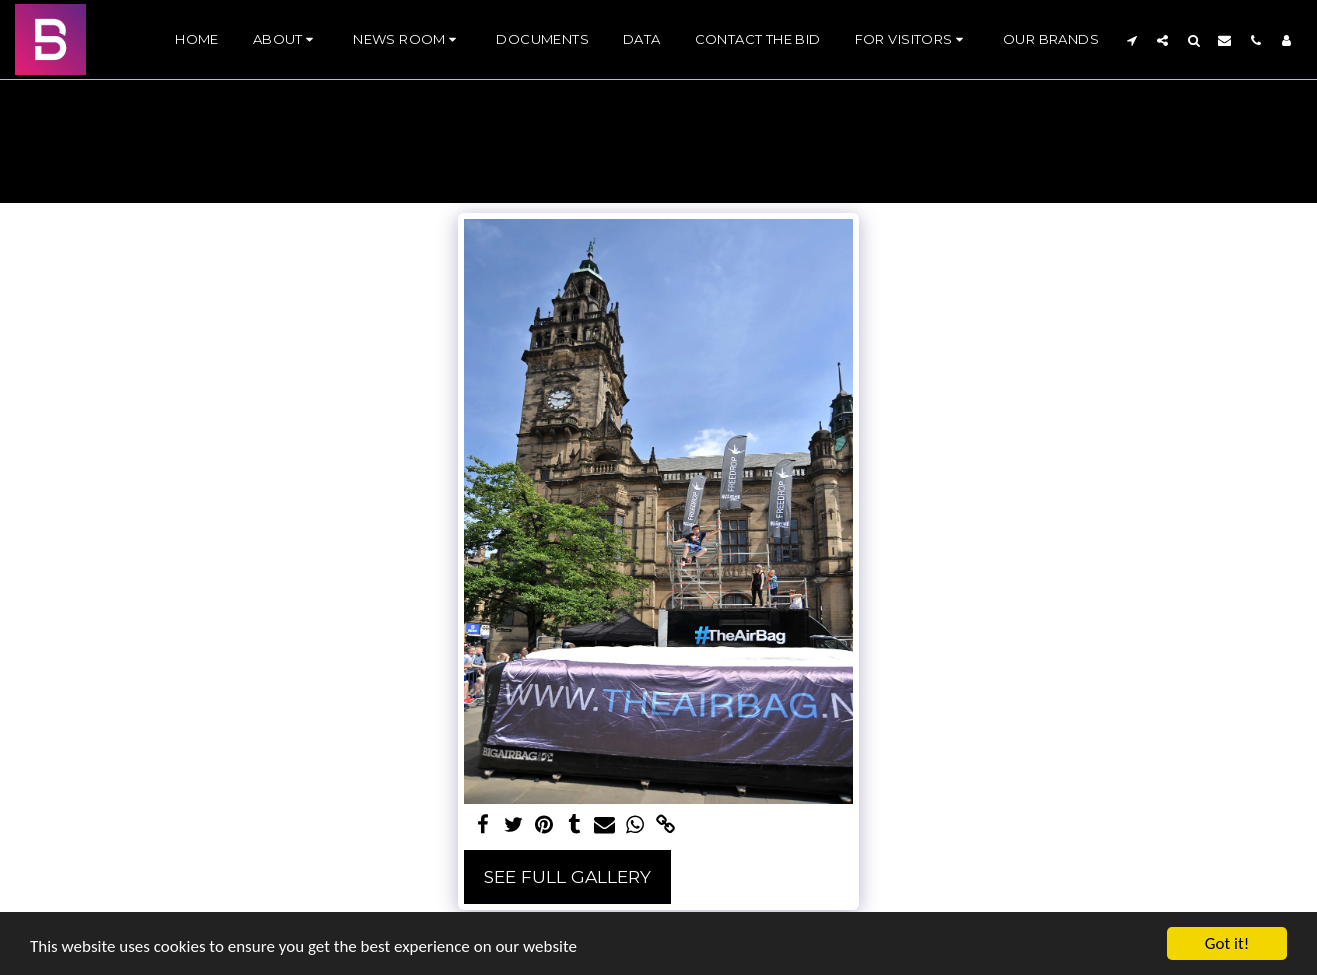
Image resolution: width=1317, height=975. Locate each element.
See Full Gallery (567, 876)
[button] (286, 40)
